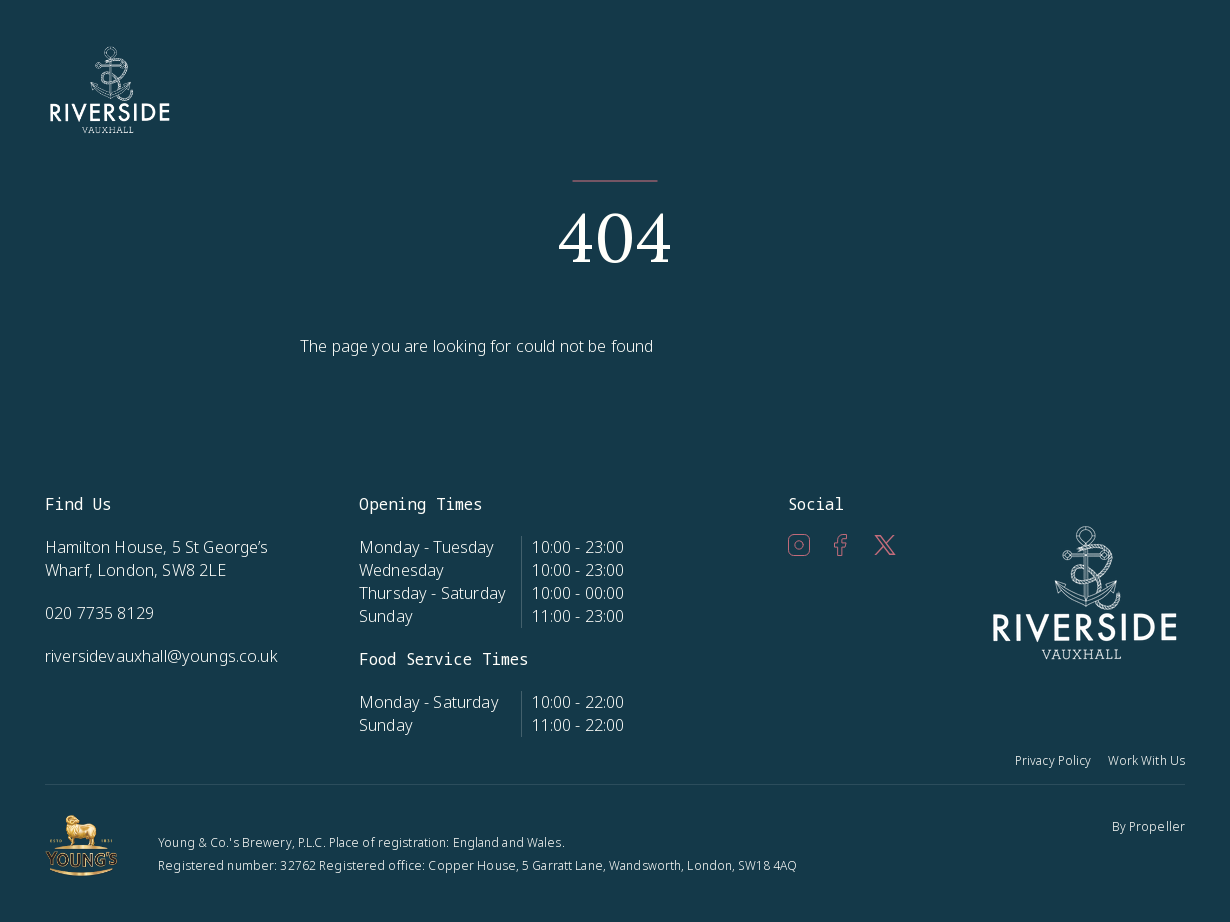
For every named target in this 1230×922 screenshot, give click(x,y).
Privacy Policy (1053, 760)
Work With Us (1146, 760)
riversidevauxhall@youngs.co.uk (161, 656)
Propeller (1157, 826)
